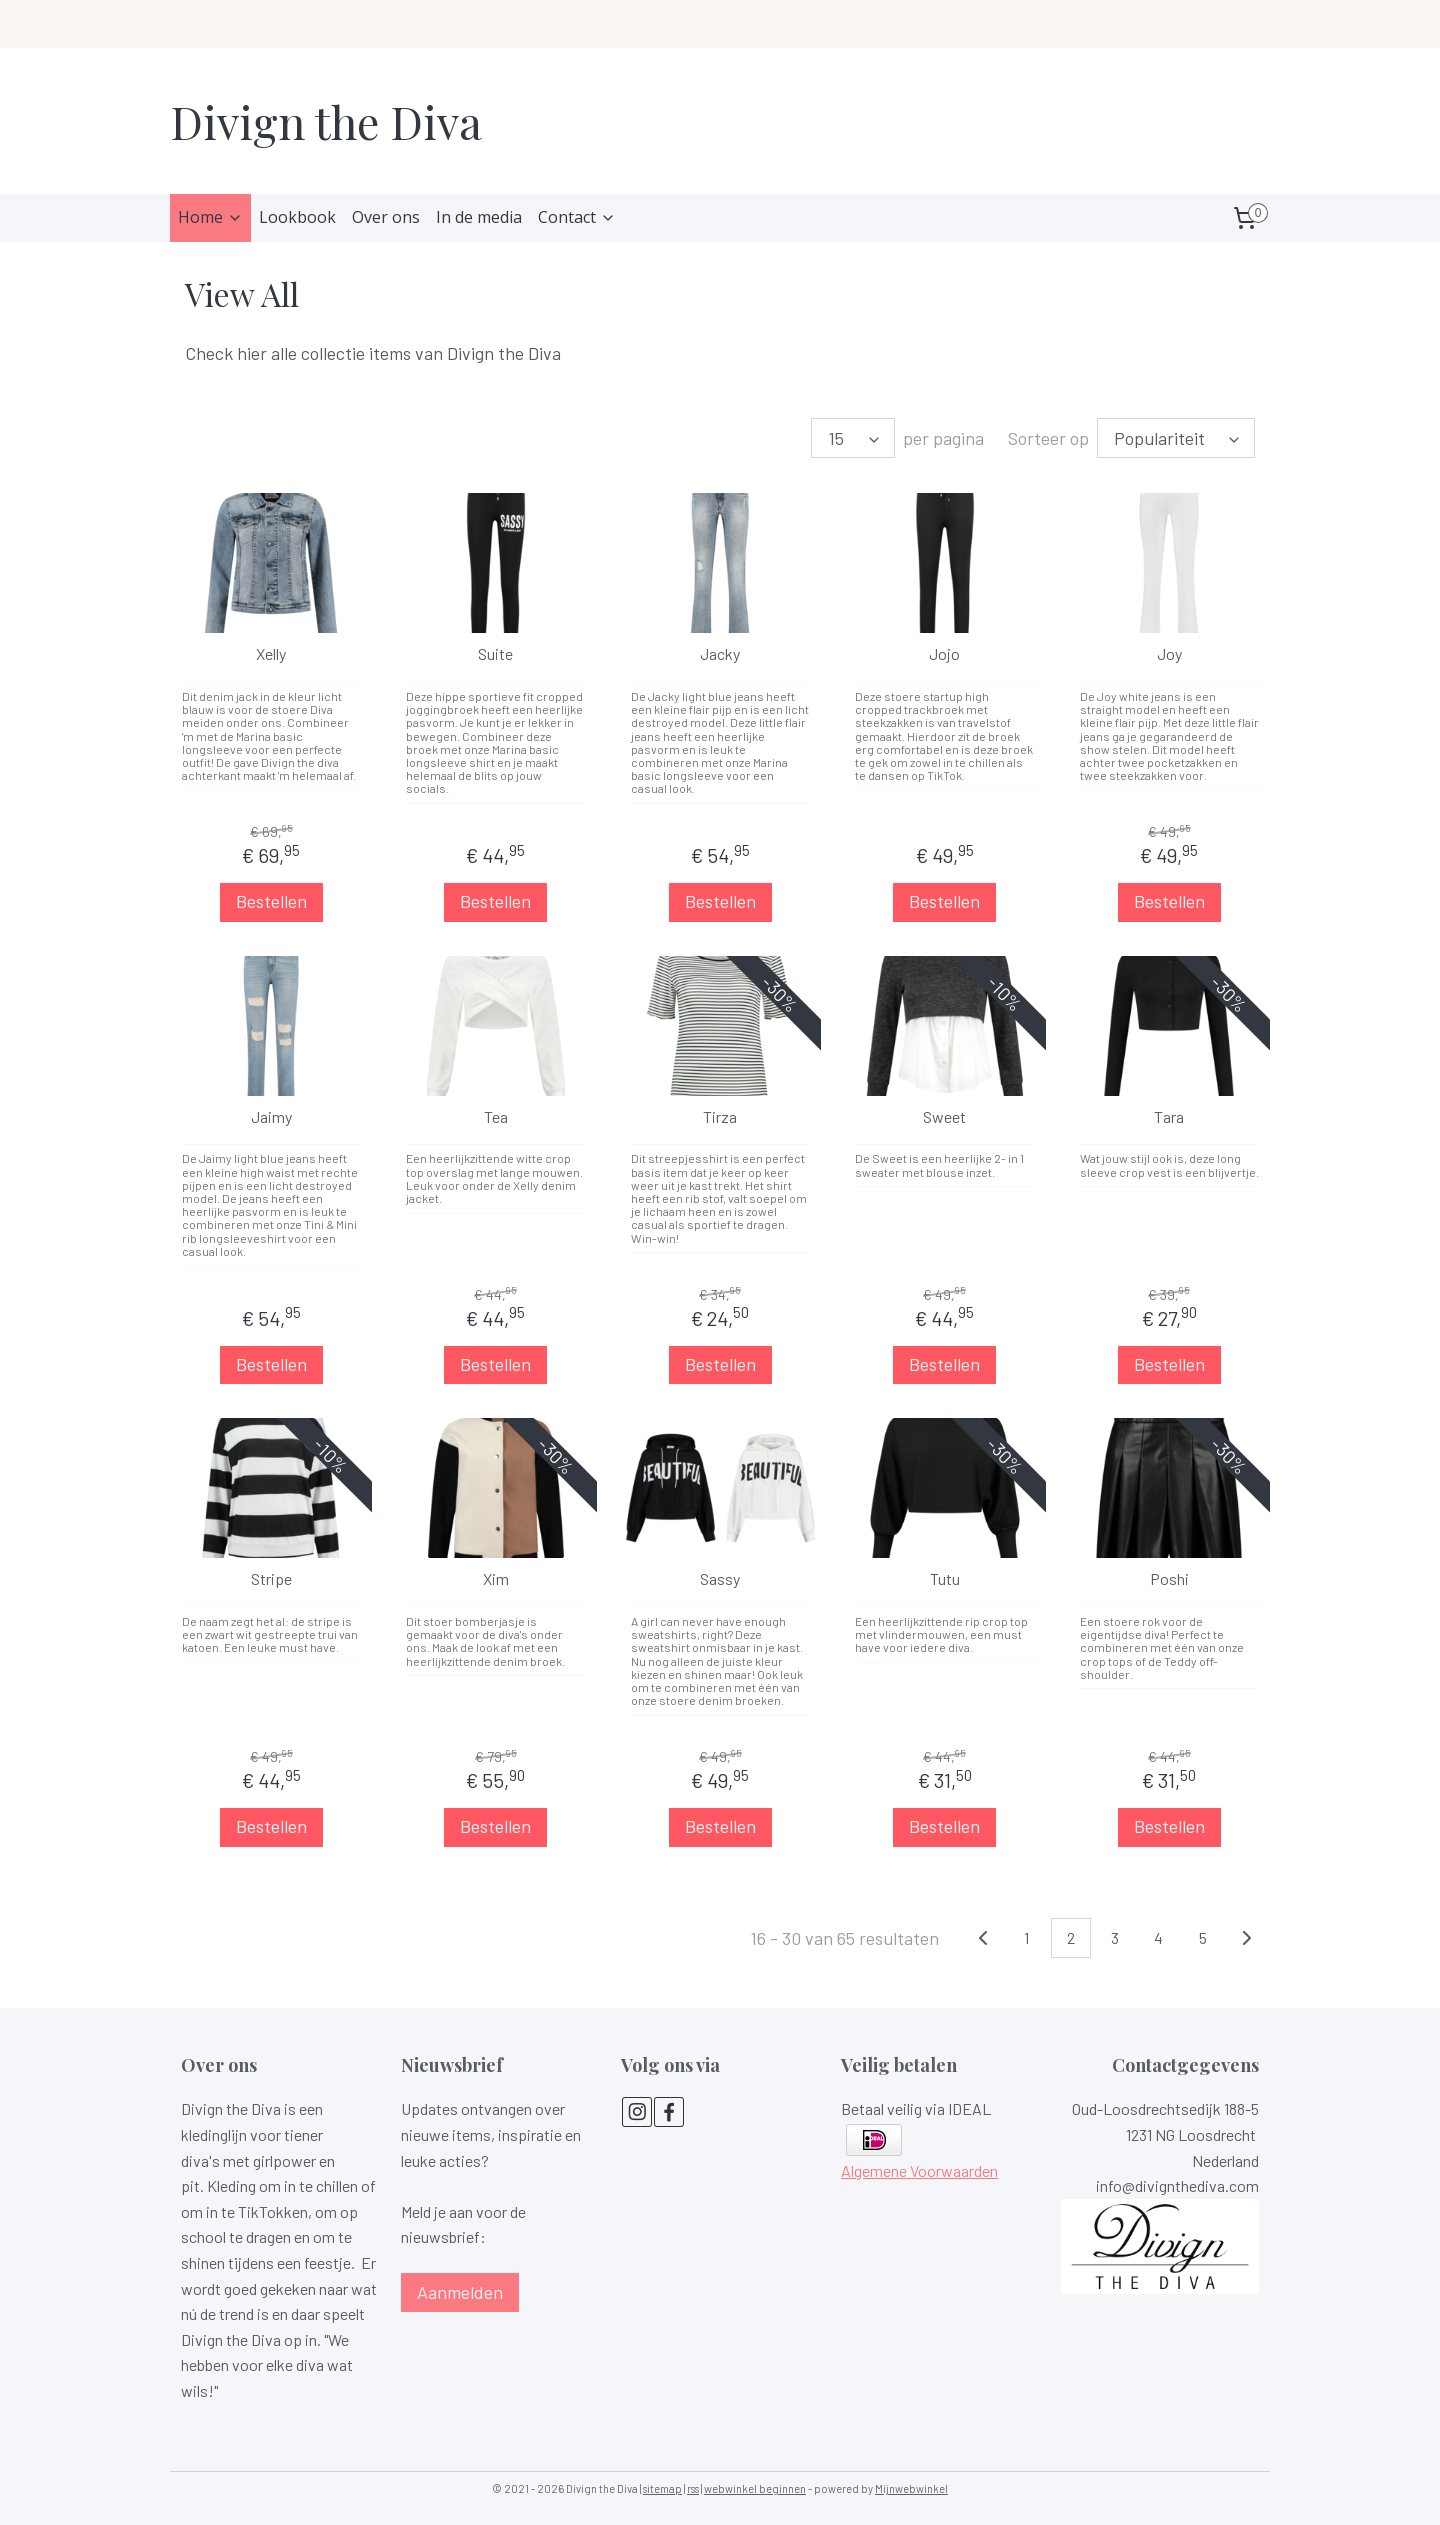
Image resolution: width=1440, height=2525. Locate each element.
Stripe (270, 1579)
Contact (577, 217)
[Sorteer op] (1176, 438)
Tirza (720, 1116)
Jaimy (270, 1116)
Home (210, 217)
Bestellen (270, 901)
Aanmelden (460, 2292)
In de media (479, 217)
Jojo (944, 654)
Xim (495, 1579)
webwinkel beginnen (755, 2488)
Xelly (271, 654)
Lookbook (297, 217)
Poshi (1169, 1579)
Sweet (944, 1116)
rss (693, 2488)
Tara (1169, 1116)
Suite (495, 654)
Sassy (720, 1579)
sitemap (662, 2488)
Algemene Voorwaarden (919, 2170)
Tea (495, 1116)
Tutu (945, 1579)
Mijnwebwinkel (911, 2488)
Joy (1169, 654)
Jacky (720, 654)
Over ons (386, 217)
